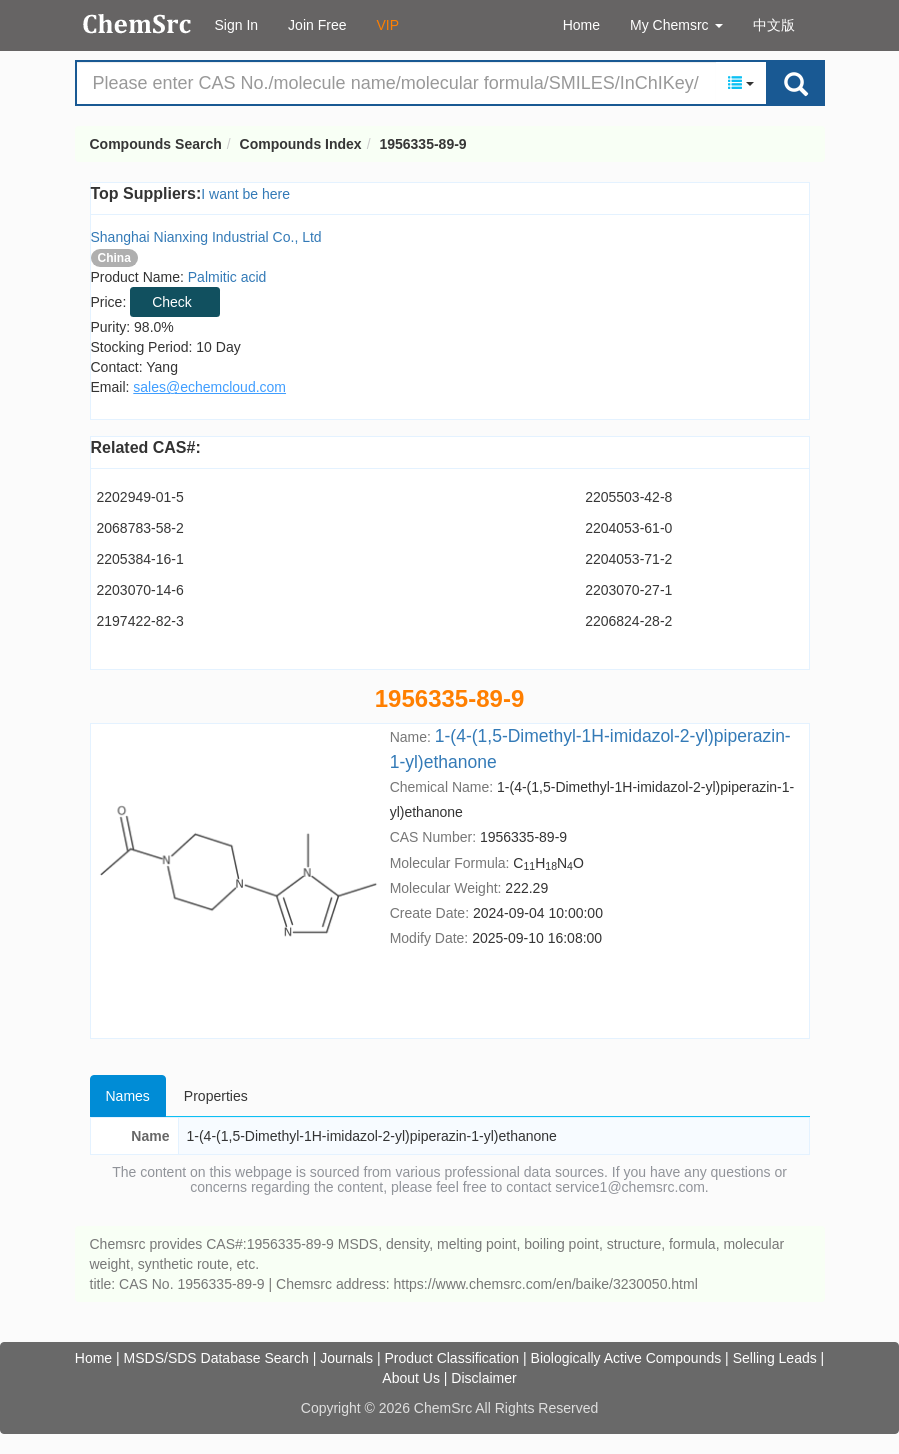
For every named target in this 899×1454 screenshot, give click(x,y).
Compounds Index (301, 144)
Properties (216, 1096)
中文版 (774, 25)
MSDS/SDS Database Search (216, 1358)
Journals (346, 1358)
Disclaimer (483, 1378)
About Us (411, 1378)
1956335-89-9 (422, 144)
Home (581, 25)
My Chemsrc (676, 25)
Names (128, 1096)
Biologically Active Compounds (626, 1358)
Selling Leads (775, 1358)
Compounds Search (137, 24)
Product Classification (452, 1358)
